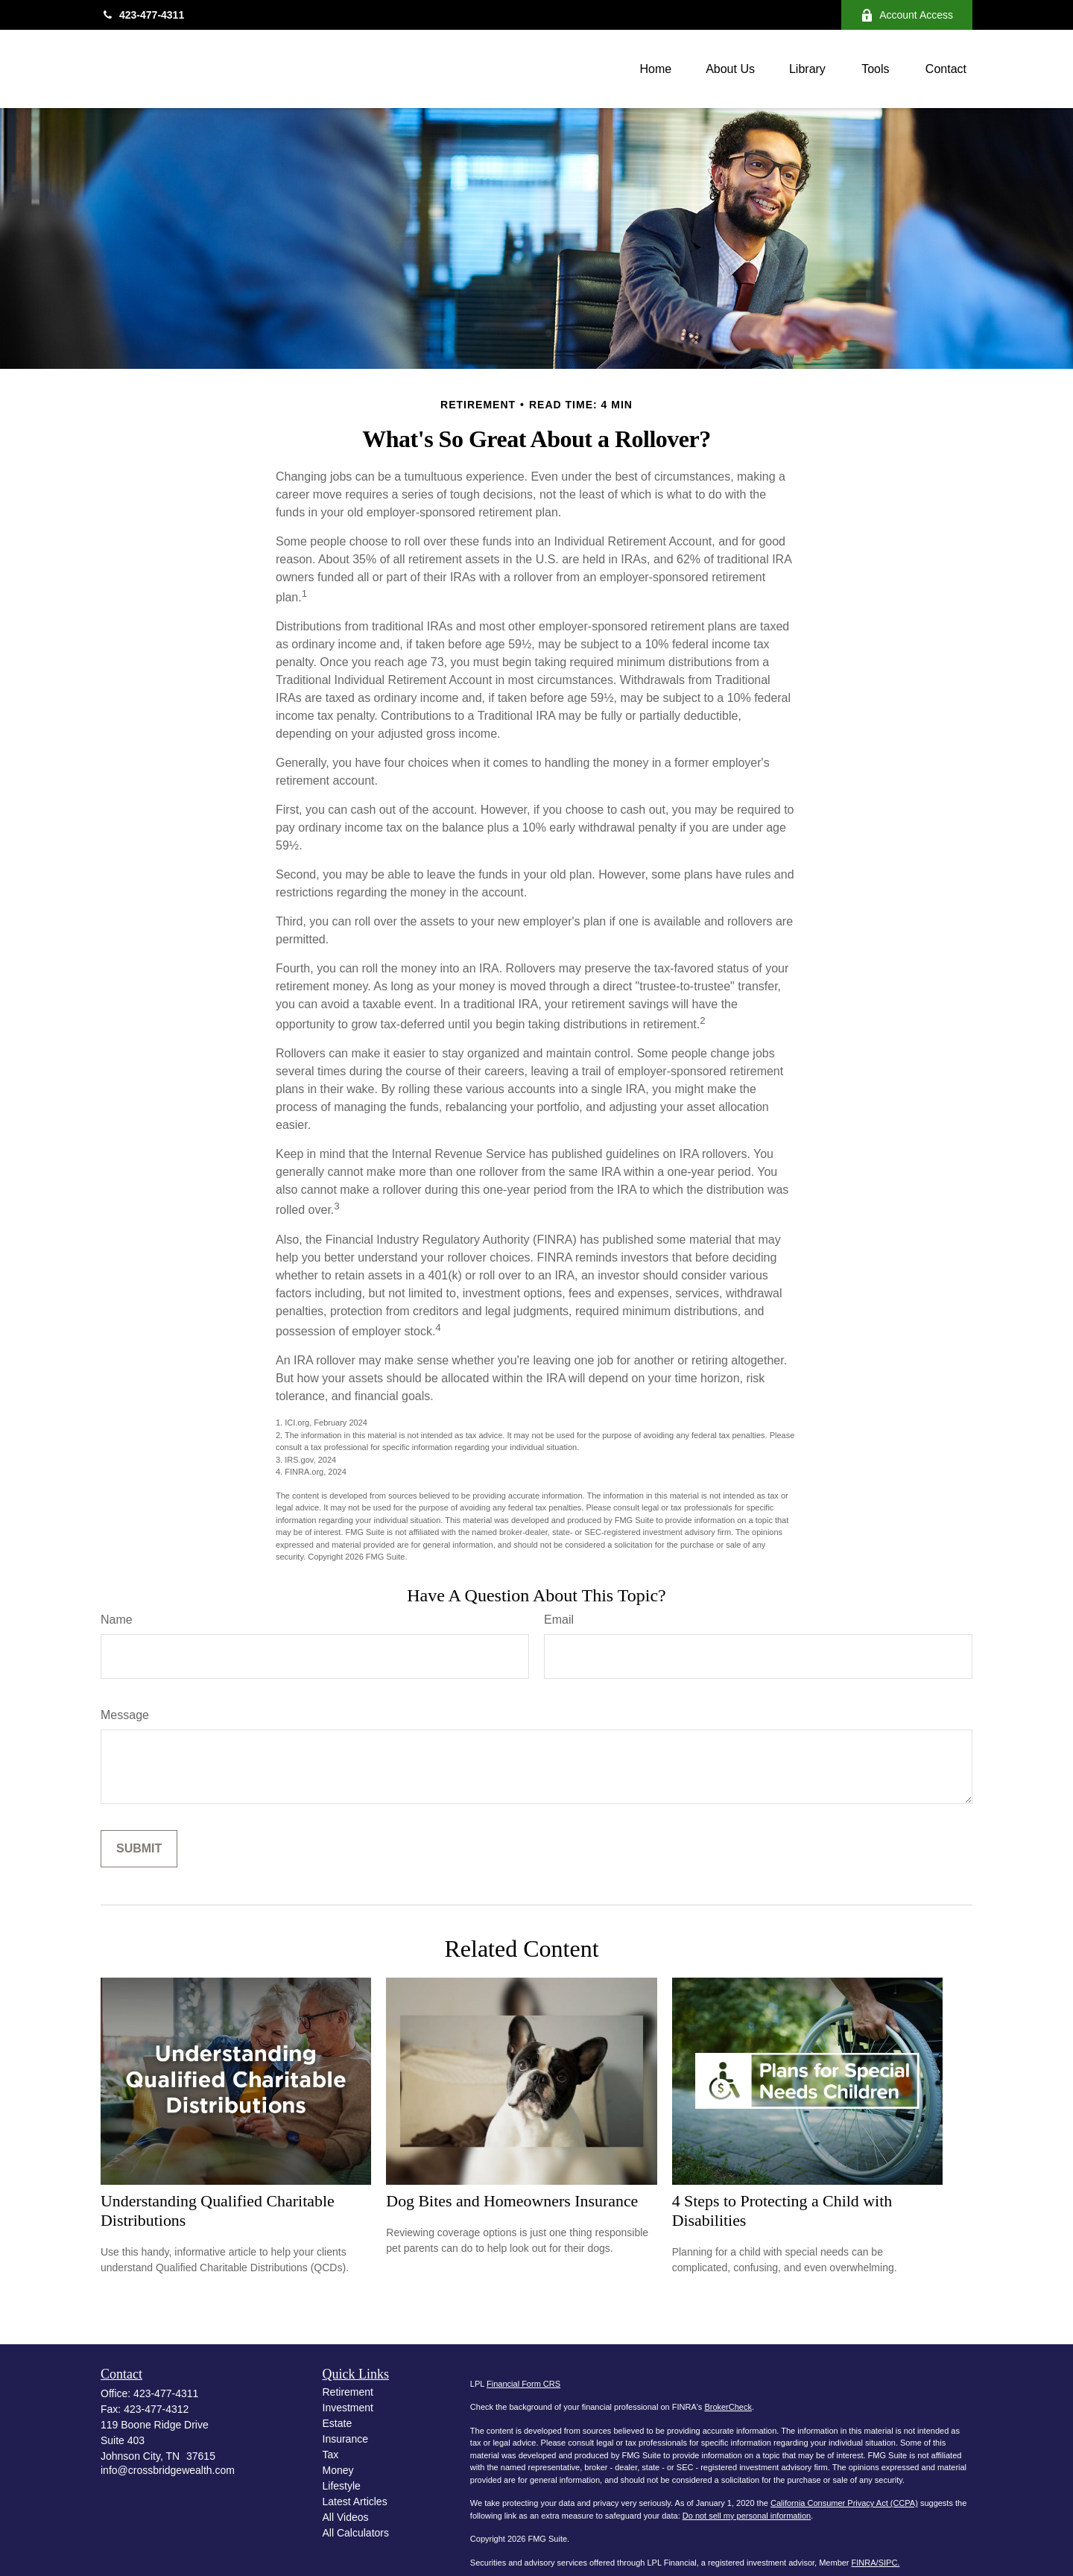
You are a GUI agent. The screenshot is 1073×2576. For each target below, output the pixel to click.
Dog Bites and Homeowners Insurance (512, 2201)
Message (125, 1715)
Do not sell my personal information (747, 2515)
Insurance (345, 2439)
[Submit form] (139, 1848)
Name (117, 1619)
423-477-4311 (142, 15)
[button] (655, 69)
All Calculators (356, 2533)
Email (559, 1619)
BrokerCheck (728, 2406)
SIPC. (889, 2562)
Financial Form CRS (523, 2383)
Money (338, 2470)
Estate (337, 2423)
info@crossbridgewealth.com (168, 2470)
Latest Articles (355, 2501)
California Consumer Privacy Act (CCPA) (844, 2503)
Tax (331, 2455)
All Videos (346, 2517)
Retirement (348, 2392)
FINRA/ (865, 2562)
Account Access (907, 15)
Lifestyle (342, 2486)
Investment (348, 2408)
